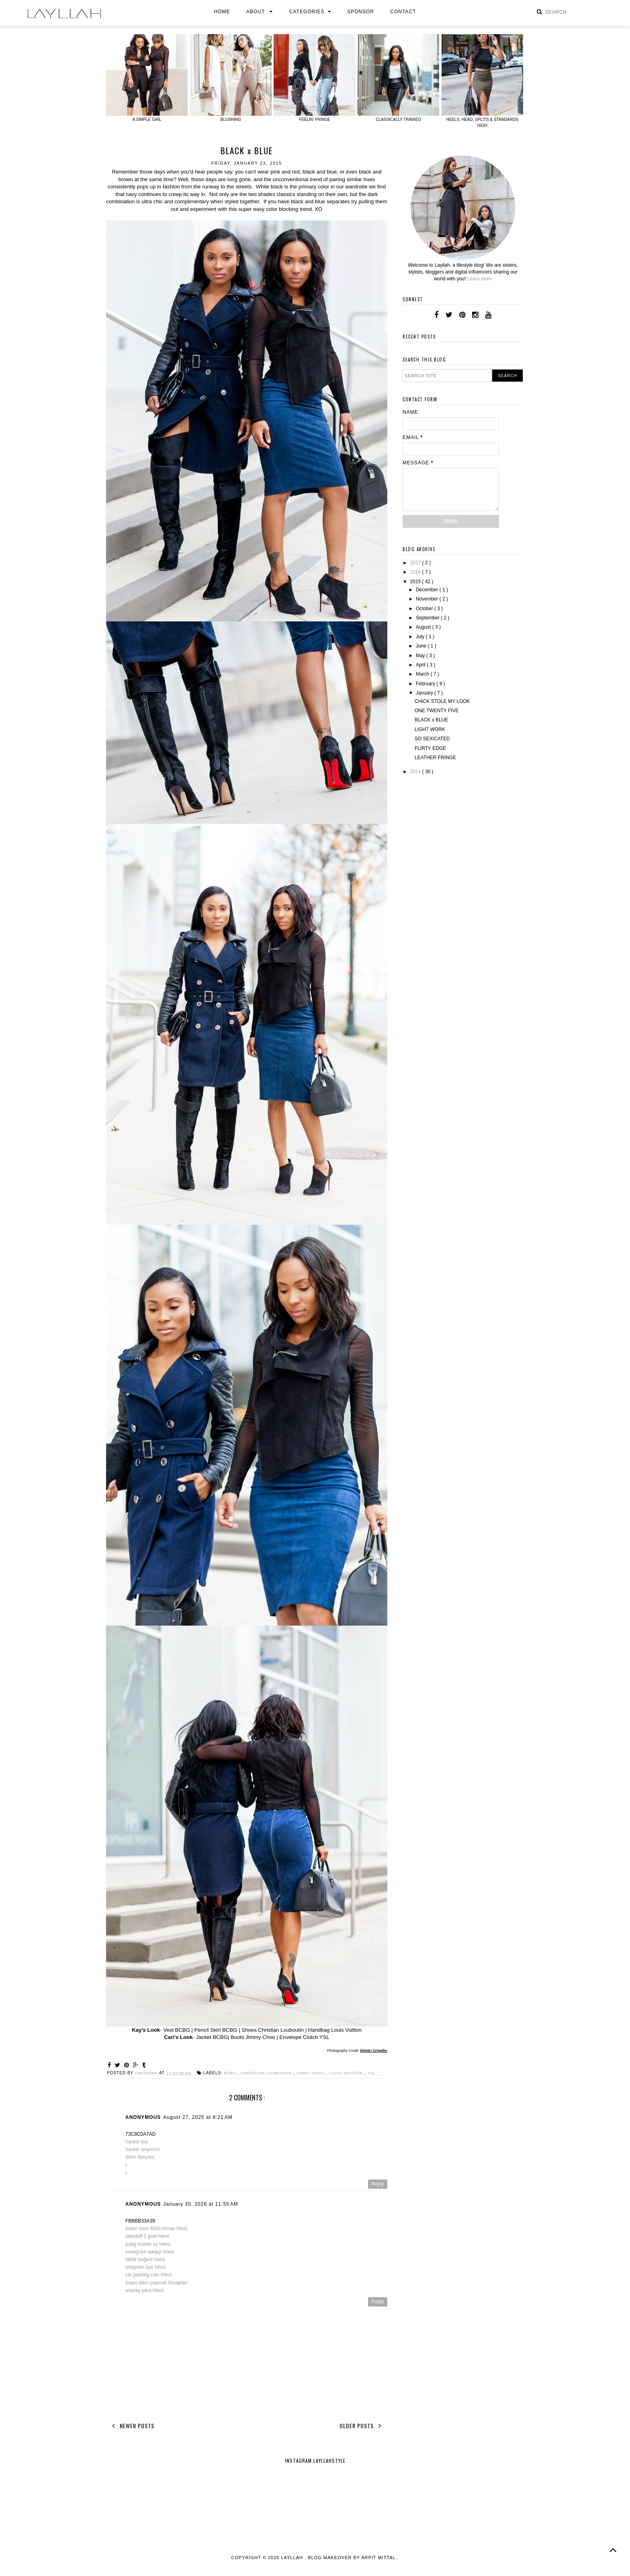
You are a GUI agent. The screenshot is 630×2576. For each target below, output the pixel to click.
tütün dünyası (139, 2163)
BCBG (234, 2073)
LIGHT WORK (430, 729)
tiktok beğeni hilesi (145, 2266)
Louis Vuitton (355, 2073)
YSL (111, 2079)
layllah (293, 2564)
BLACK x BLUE (431, 720)
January (425, 693)
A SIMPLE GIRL (147, 119)
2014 (416, 771)
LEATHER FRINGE (435, 757)
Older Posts (362, 2432)
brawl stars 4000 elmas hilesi (156, 2235)
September (428, 618)
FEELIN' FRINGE (314, 119)
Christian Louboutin (272, 2073)
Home (222, 11)
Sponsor (360, 11)
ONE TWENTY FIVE (437, 710)
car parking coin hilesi (148, 2281)
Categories (310, 11)
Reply (377, 2190)
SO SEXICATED (432, 739)
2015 (416, 581)
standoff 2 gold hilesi (147, 2242)
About (259, 11)
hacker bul (136, 2148)
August (424, 627)
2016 (416, 572)
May (421, 655)
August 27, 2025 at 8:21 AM (197, 2124)
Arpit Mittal (378, 2564)
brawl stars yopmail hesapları (156, 2289)
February (426, 683)
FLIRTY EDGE (430, 748)
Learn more (479, 279)
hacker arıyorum (142, 2156)
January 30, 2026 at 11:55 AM (200, 2210)
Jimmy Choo (318, 2073)
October (425, 608)
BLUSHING (231, 119)
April (421, 665)
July (421, 636)
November (428, 599)
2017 (416, 563)
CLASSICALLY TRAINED (398, 119)
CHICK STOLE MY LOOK (442, 701)
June (422, 646)
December (428, 589)
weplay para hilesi (144, 2297)
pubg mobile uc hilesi (147, 2250)
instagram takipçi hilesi (149, 2258)
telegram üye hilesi (145, 2273)
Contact (403, 11)
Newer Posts (131, 2432)
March (423, 674)
